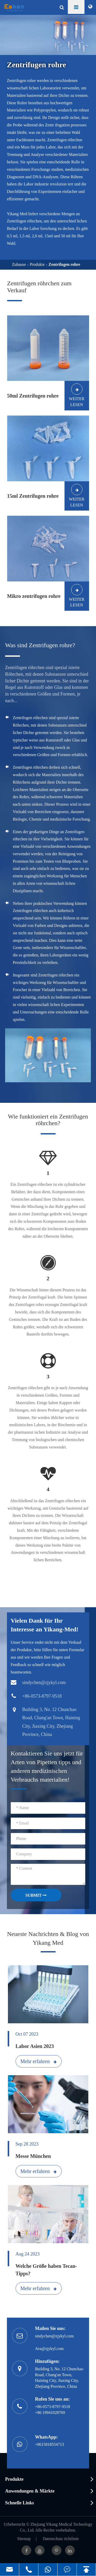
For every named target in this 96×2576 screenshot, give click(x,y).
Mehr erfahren (38, 2061)
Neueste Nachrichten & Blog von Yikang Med (48, 1938)
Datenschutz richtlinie (61, 2538)
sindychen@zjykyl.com (54, 2336)
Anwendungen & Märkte (30, 2491)
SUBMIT (36, 1895)
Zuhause (19, 264)
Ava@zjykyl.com (49, 2348)
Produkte (37, 264)
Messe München (33, 2156)
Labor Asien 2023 (35, 2046)
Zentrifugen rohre (64, 264)
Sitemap (23, 2538)
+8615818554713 (49, 2444)
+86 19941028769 (50, 2412)
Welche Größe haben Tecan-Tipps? (46, 2269)
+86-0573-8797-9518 (52, 2406)
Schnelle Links (19, 2502)
